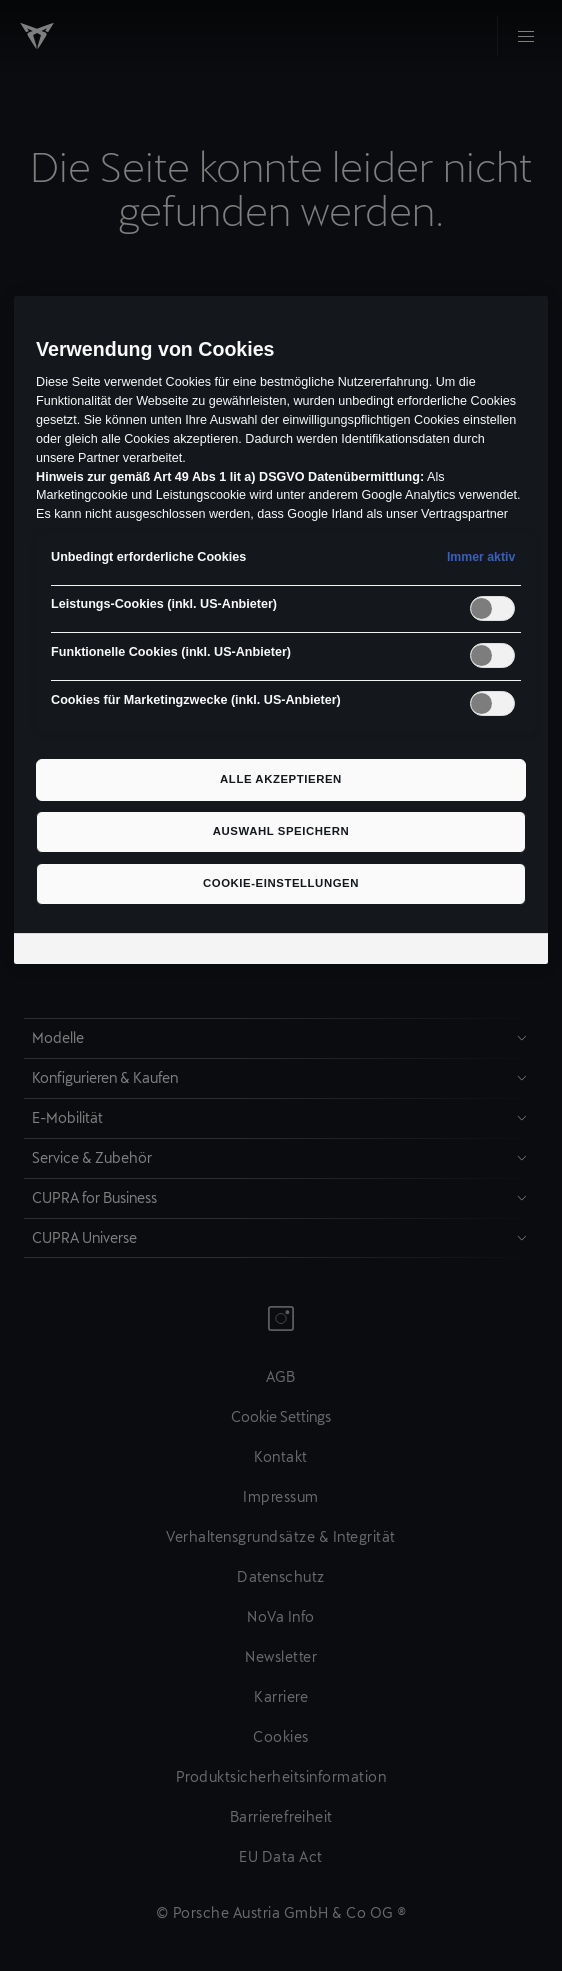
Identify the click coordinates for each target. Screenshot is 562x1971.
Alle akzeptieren (281, 779)
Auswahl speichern (281, 831)
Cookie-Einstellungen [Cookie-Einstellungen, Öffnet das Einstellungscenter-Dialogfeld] (281, 883)
